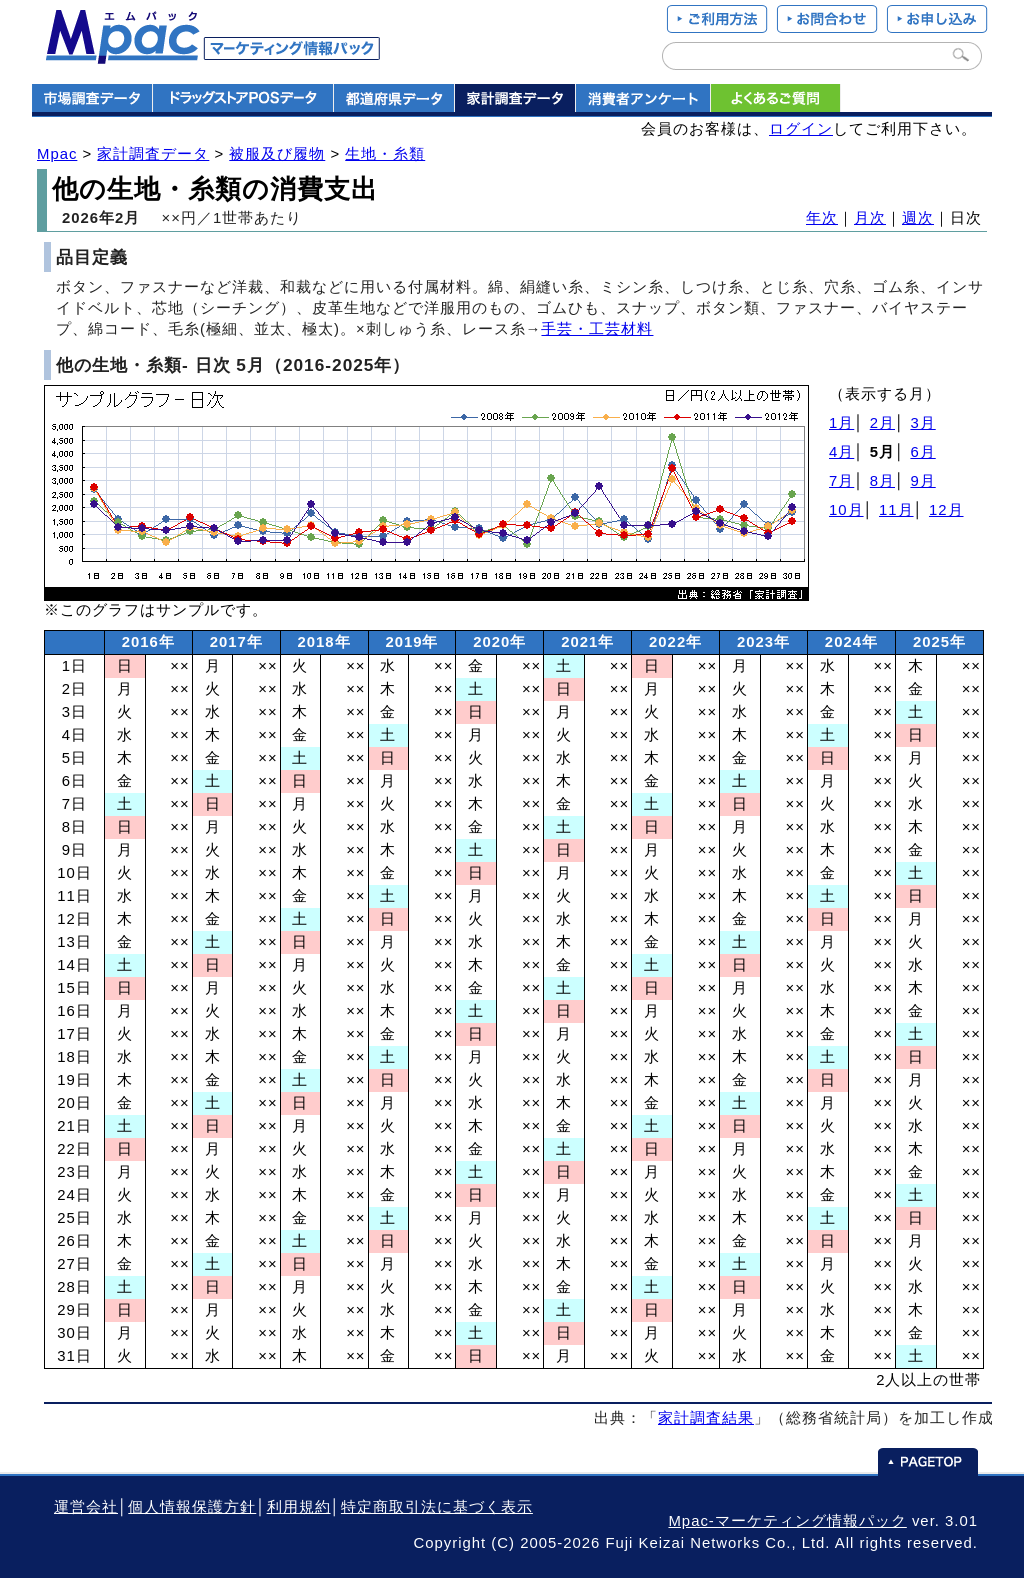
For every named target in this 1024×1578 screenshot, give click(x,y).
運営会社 (86, 1507)
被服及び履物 (277, 154)
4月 (841, 452)
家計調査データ (153, 154)
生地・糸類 (385, 154)
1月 (841, 423)
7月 (841, 481)
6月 (922, 452)
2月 (882, 423)
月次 (870, 218)
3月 (922, 423)
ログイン (801, 129)
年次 (822, 218)
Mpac (57, 154)
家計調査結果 (706, 1418)
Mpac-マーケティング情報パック (787, 1521)
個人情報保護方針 (192, 1507)
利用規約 (299, 1507)
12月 (946, 510)
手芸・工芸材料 (597, 329)
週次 (918, 218)
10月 (846, 510)
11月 (896, 510)
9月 (922, 481)
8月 (882, 481)
